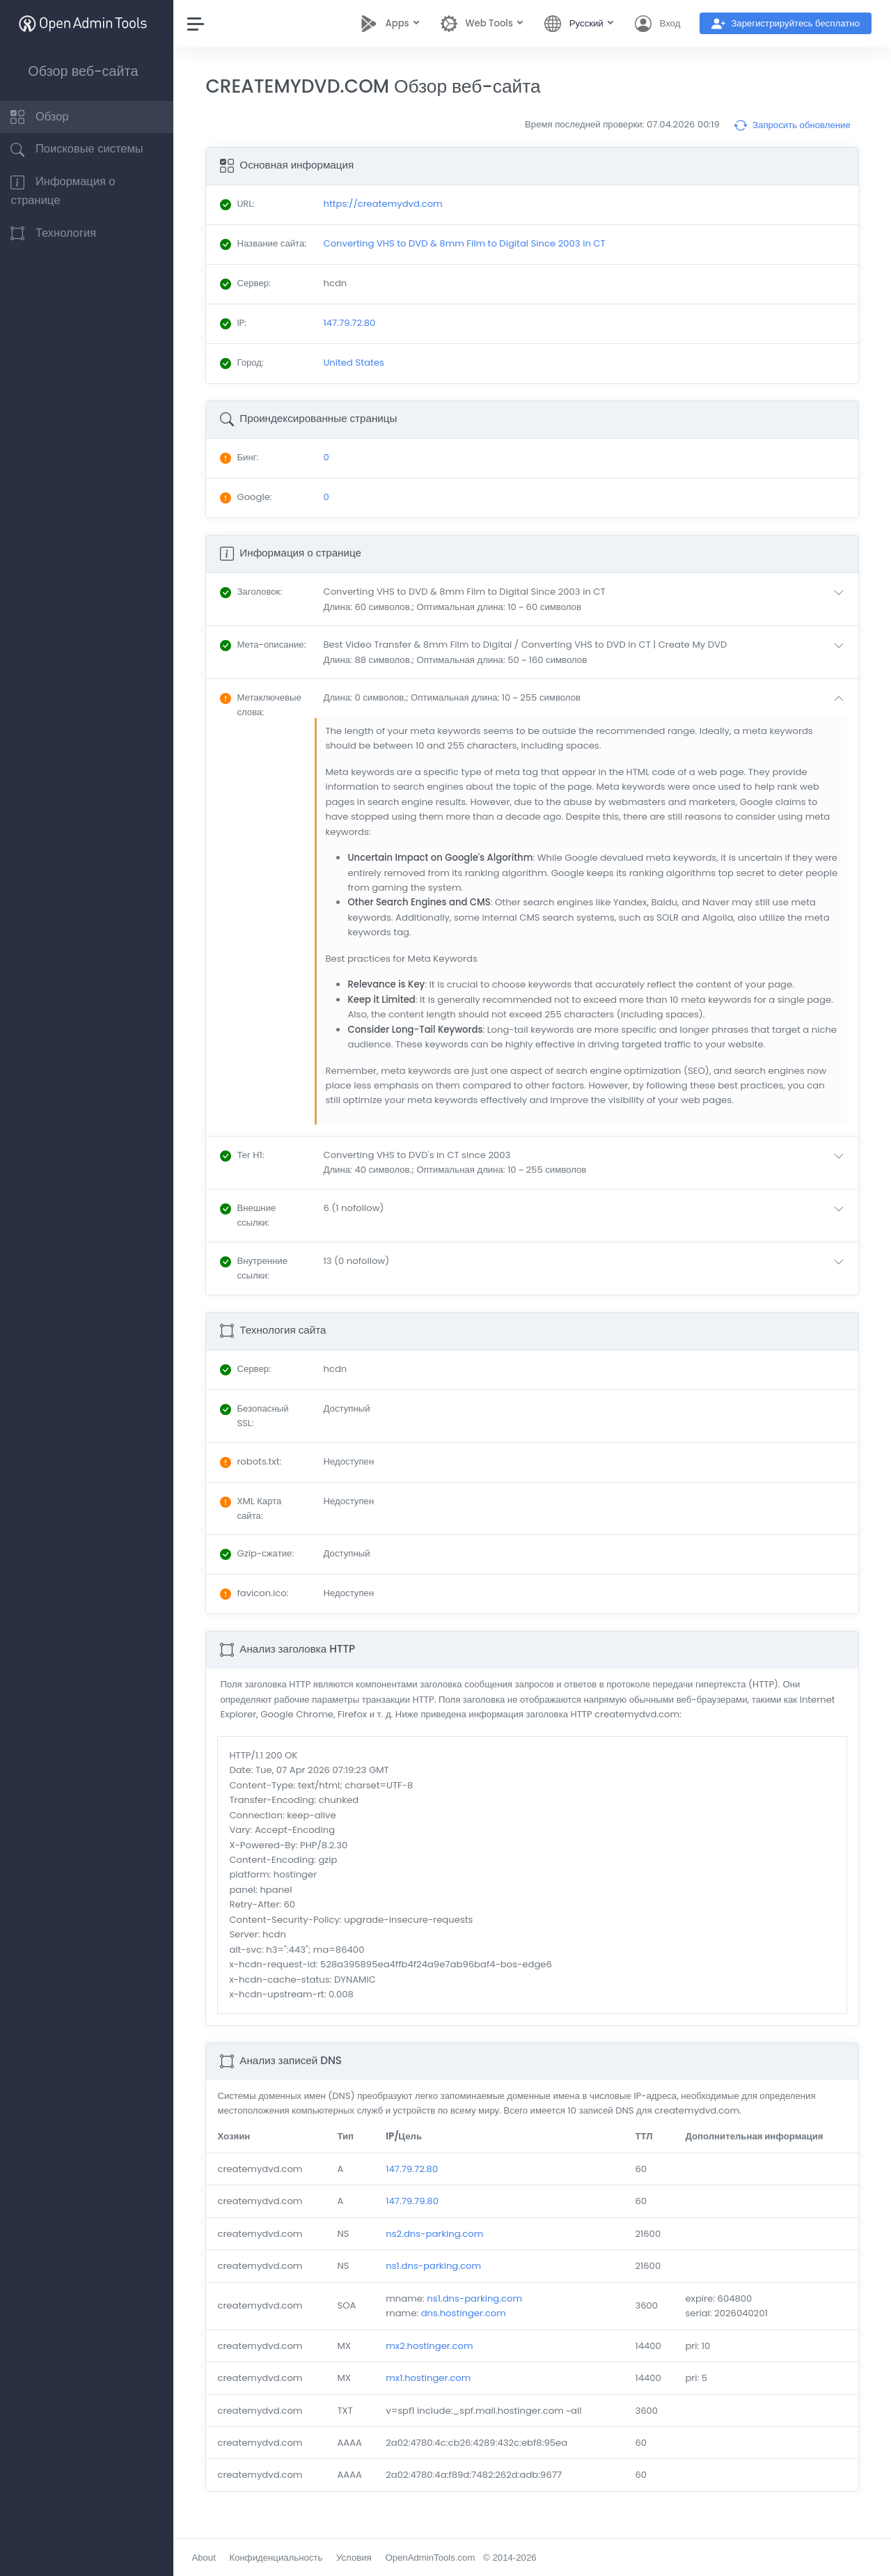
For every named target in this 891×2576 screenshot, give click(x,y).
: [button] (259, 604)
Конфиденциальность (283, 2557)
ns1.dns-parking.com (439, 2279)
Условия (361, 2557)
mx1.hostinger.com (433, 2391)
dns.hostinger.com (469, 2326)
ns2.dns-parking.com (440, 2247)
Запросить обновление (792, 125)
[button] (589, 612)
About (211, 2557)
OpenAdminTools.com (437, 2557)
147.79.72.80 (417, 2182)
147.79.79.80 (417, 2214)
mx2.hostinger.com (434, 2359)
